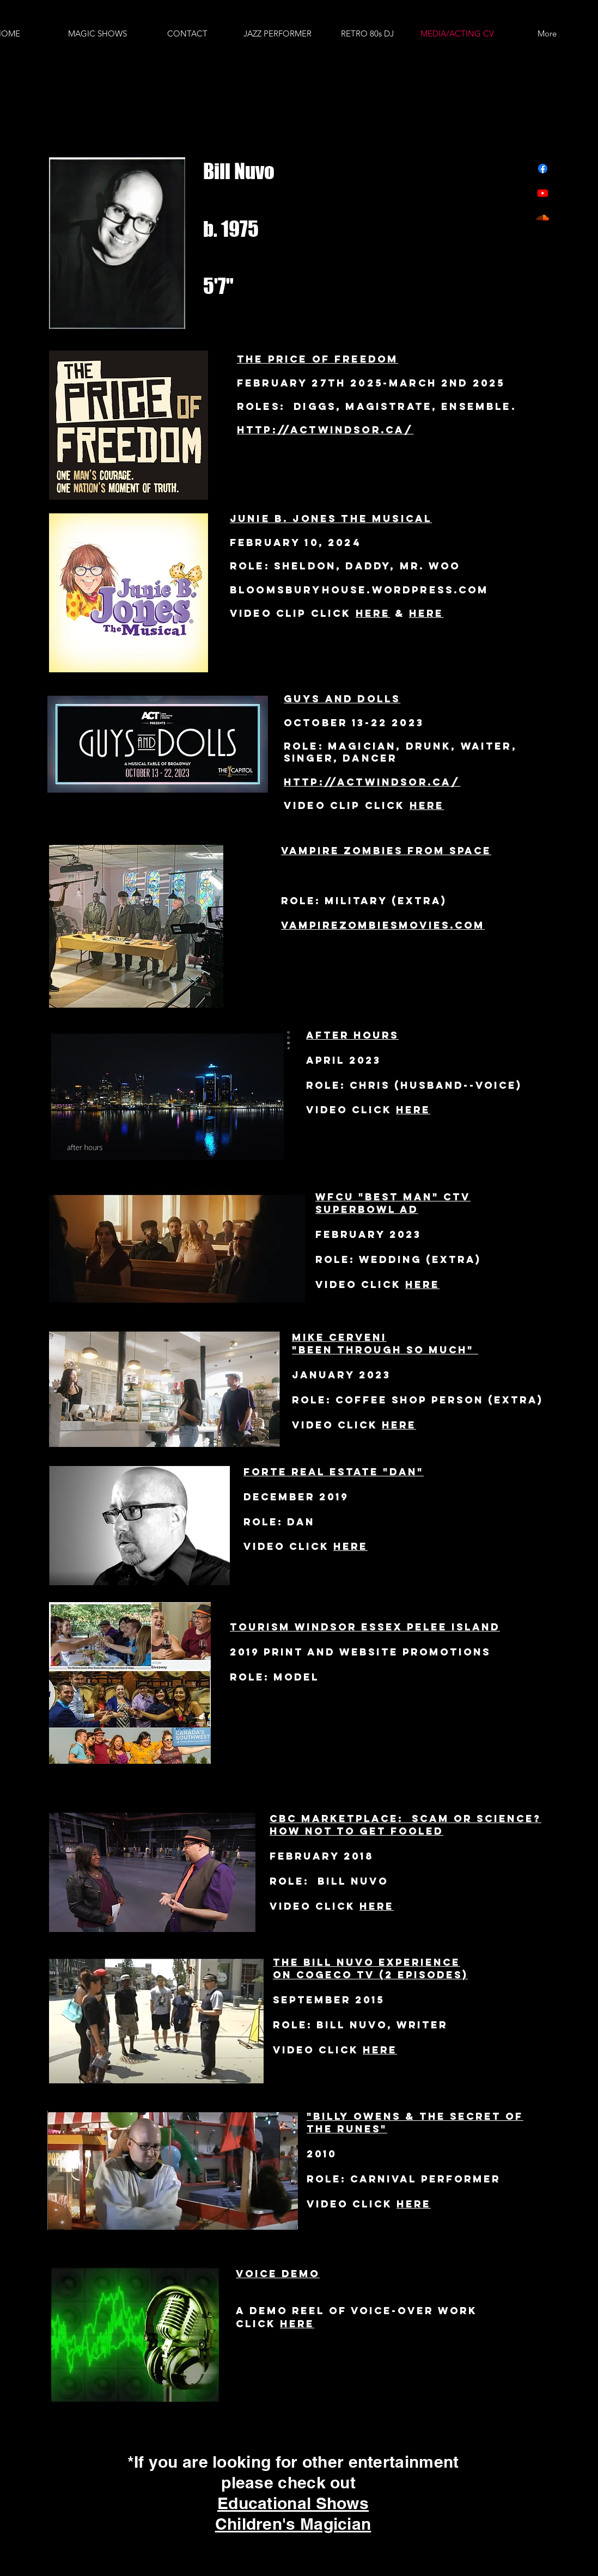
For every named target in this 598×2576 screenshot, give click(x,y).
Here (373, 613)
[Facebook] (542, 168)
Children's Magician (293, 2524)
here (426, 613)
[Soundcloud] (542, 217)
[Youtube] (542, 193)
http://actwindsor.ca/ (325, 430)
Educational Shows (293, 2503)
